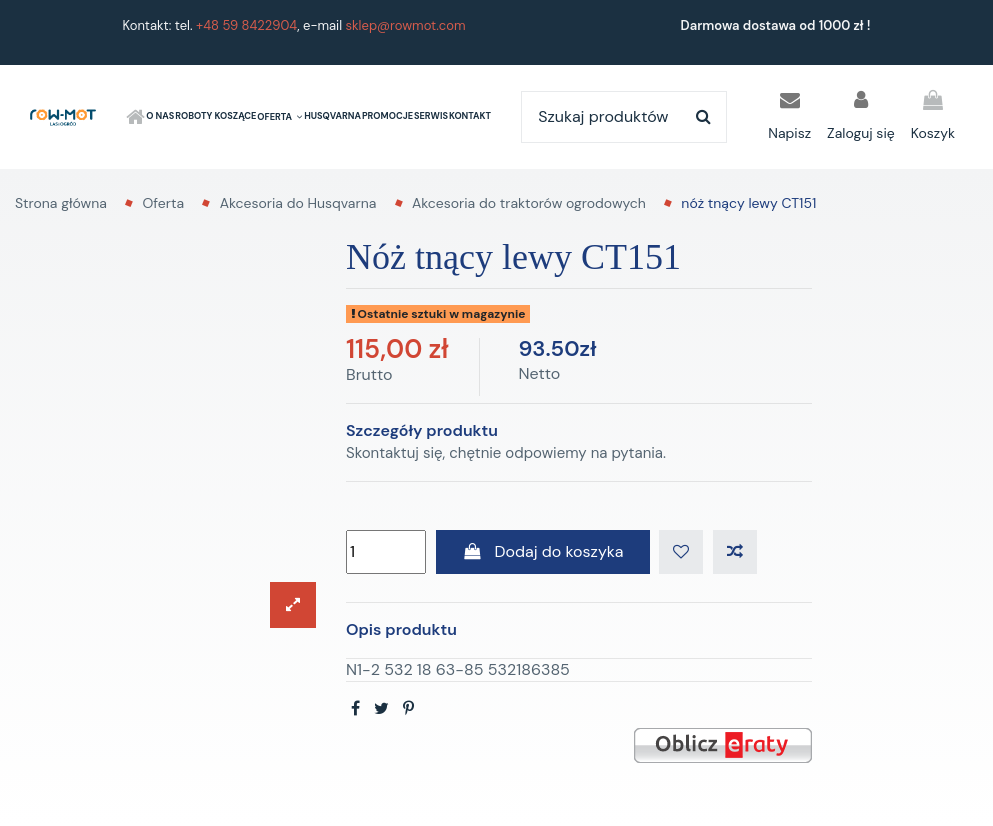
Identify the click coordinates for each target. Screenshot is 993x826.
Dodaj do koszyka (543, 551)
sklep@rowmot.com (406, 25)
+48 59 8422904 (246, 25)
